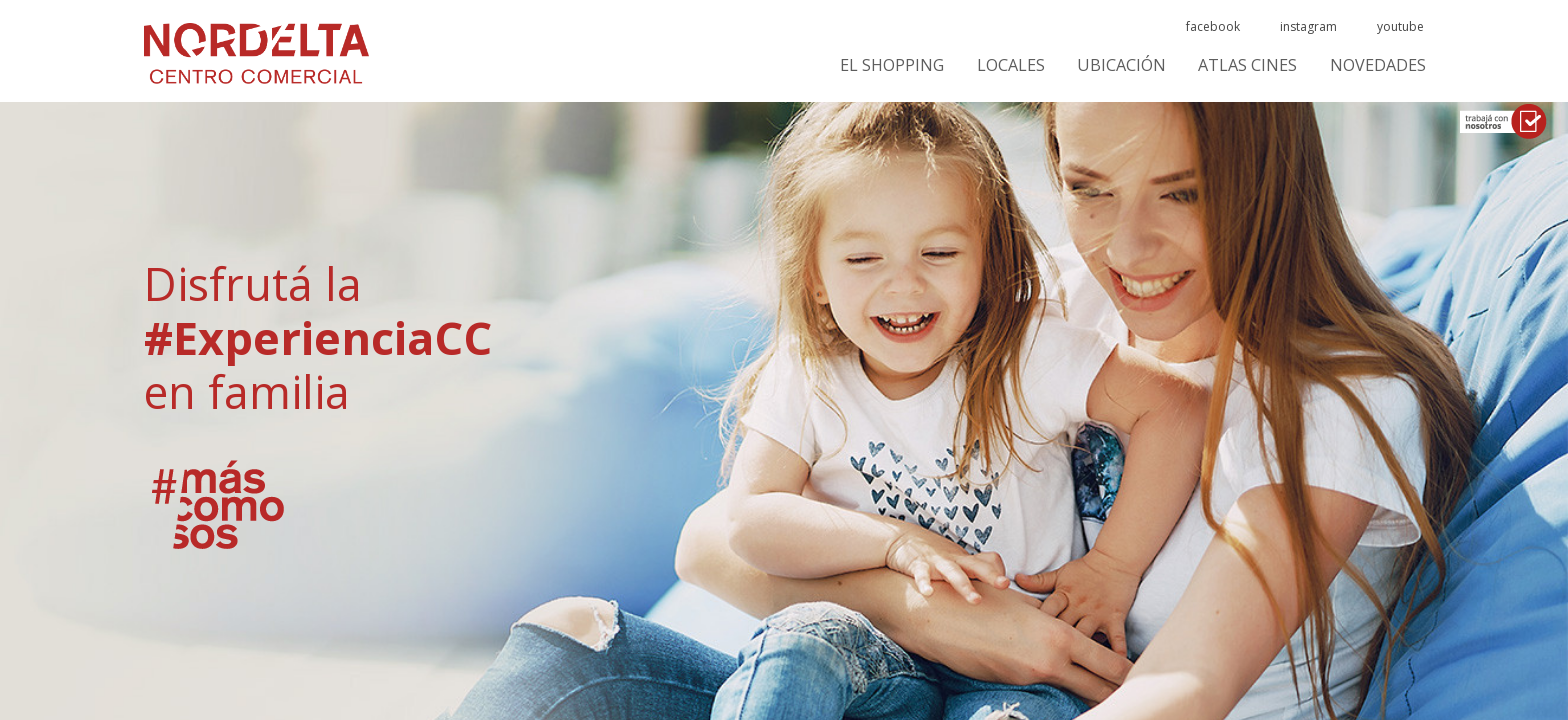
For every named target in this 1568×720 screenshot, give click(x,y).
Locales (1011, 65)
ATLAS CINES (1247, 65)
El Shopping (892, 65)
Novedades (1378, 65)
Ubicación (1121, 65)
